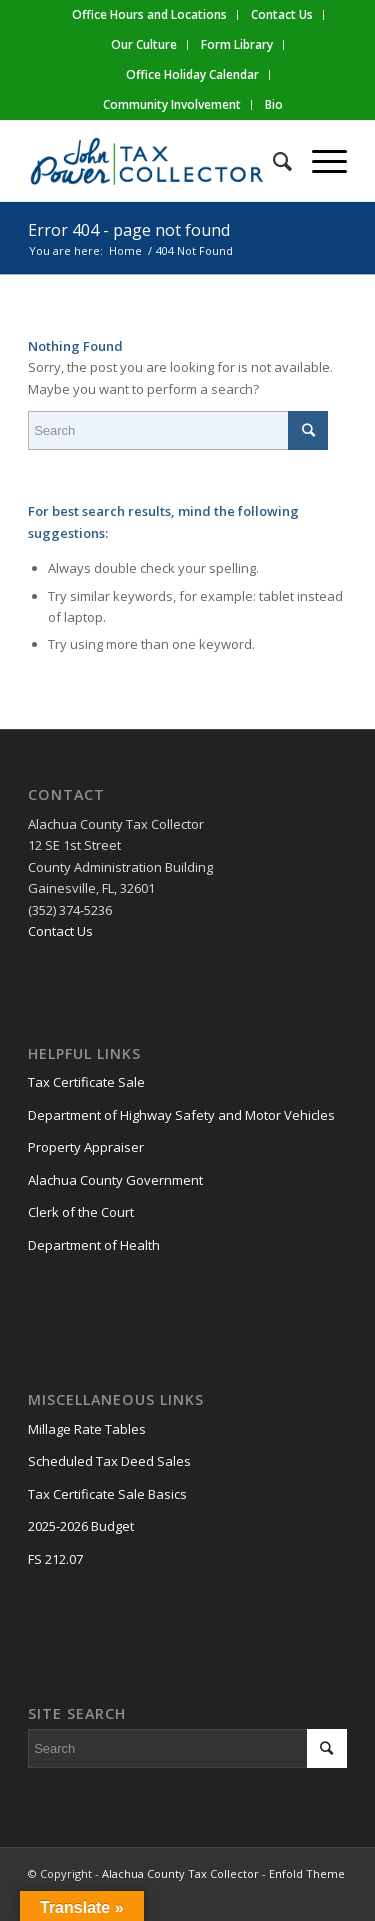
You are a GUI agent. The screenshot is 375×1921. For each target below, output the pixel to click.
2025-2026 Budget (81, 1526)
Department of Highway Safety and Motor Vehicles (181, 1115)
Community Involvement (172, 104)
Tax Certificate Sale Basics (107, 1494)
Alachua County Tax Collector (180, 1873)
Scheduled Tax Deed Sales (109, 1461)
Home (125, 250)
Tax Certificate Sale (86, 1082)
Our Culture (144, 44)
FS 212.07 (55, 1559)
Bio (274, 104)
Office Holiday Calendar (192, 74)
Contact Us (60, 931)
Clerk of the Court (81, 1212)
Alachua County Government (115, 1180)
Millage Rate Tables (87, 1429)
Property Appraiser (86, 1147)
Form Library (237, 44)
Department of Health (94, 1245)
